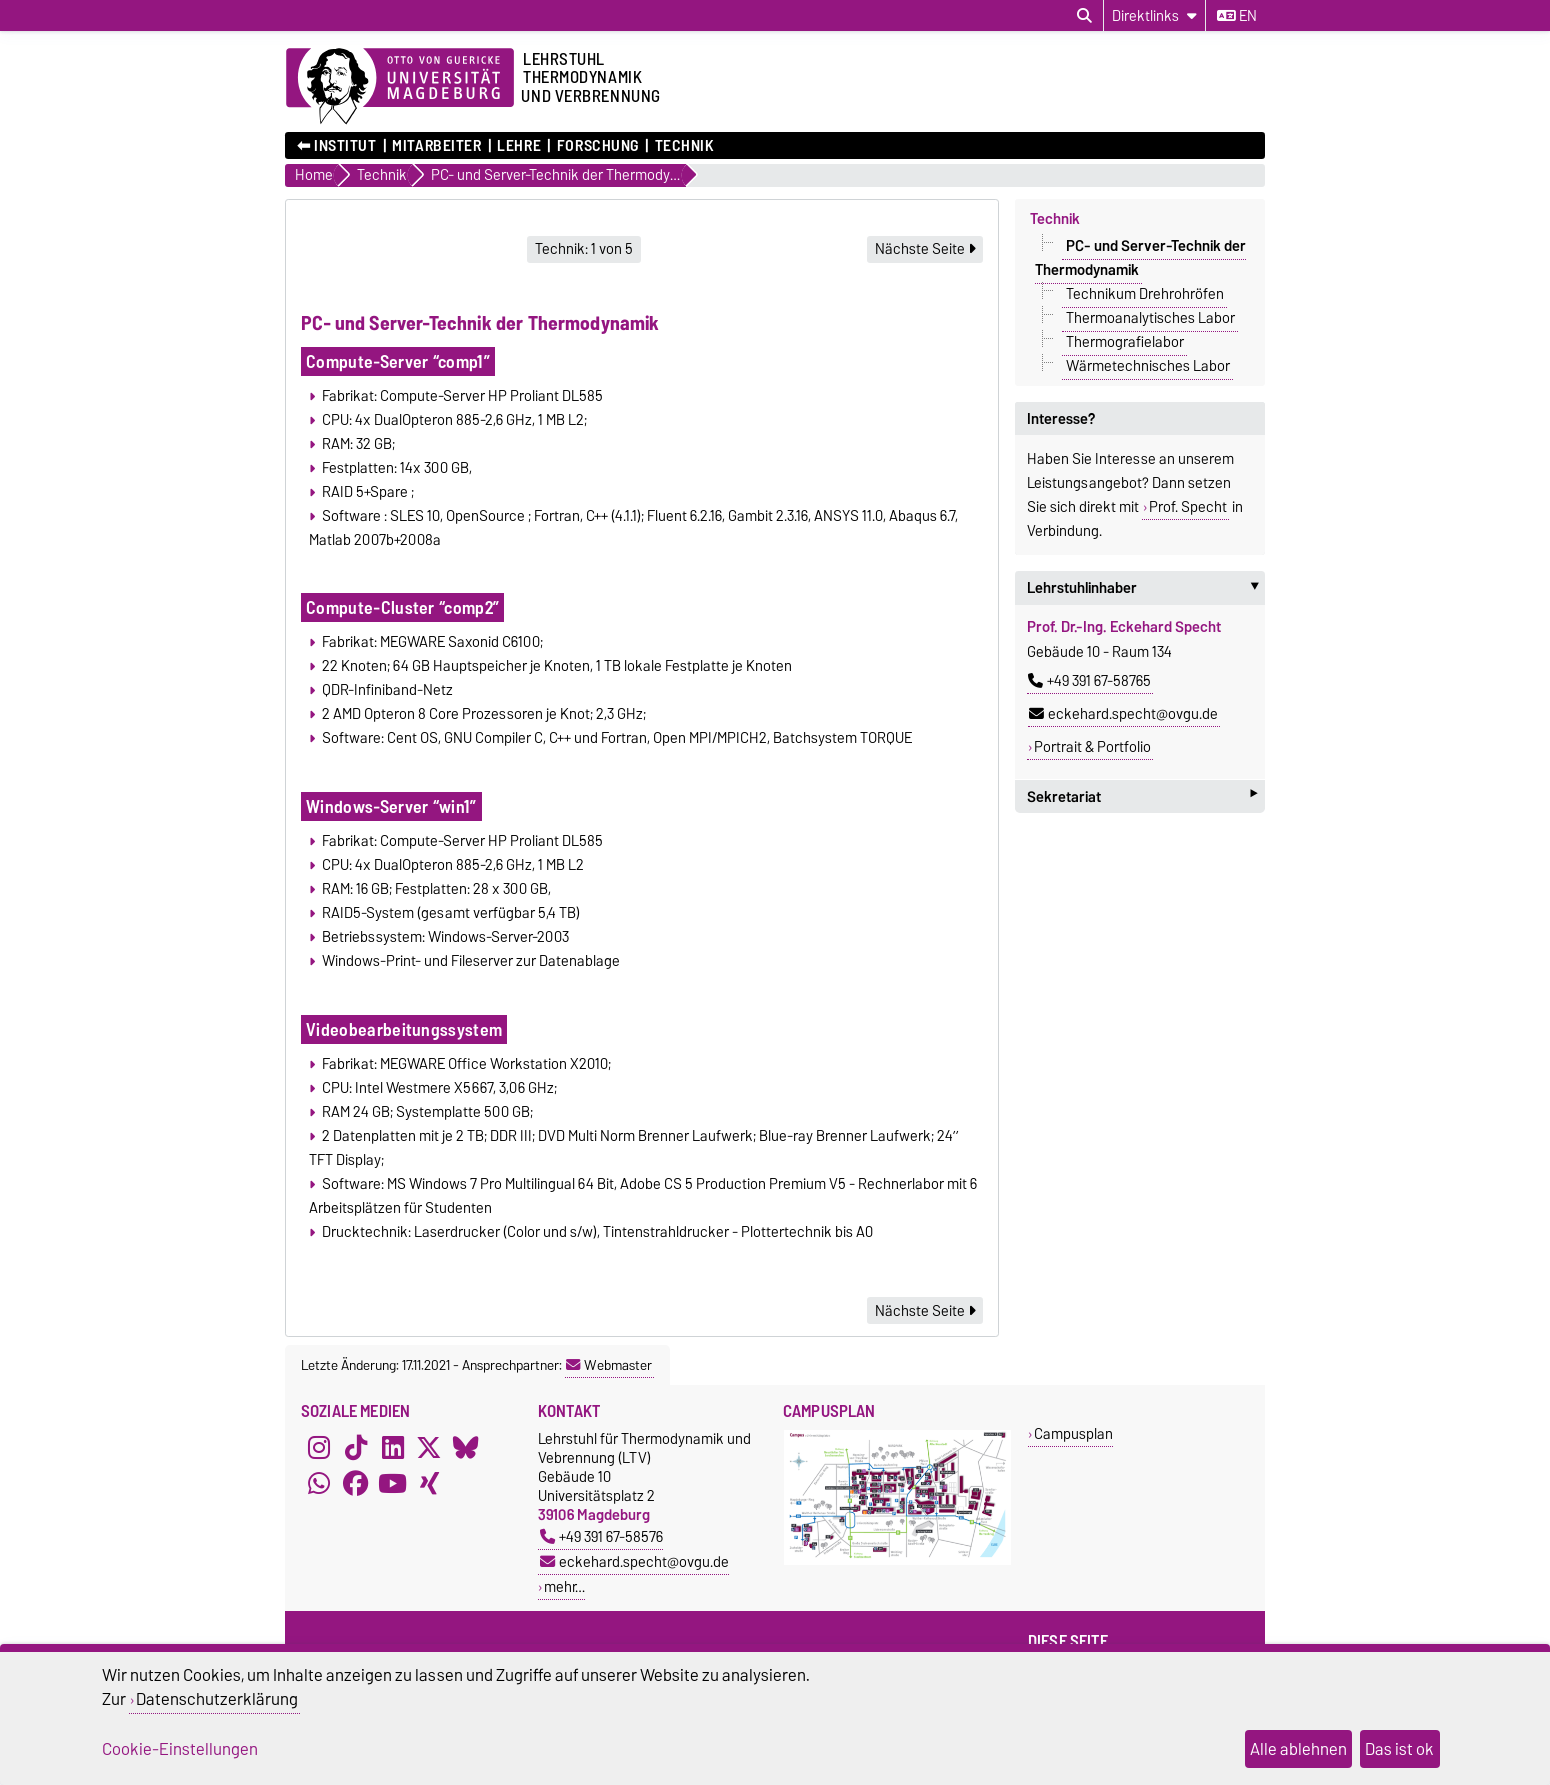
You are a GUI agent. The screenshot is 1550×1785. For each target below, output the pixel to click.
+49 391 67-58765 (1089, 681)
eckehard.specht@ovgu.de (1123, 714)
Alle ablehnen (1298, 1749)
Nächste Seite (925, 249)
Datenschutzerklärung (217, 1699)
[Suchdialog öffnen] (1084, 16)
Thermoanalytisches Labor (1150, 318)
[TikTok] (356, 1447)
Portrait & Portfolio (1092, 747)
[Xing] (429, 1483)
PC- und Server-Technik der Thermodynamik (1140, 258)
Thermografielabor (1125, 342)
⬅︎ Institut (337, 146)
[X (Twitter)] (429, 1447)
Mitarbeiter (436, 146)
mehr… (564, 1586)
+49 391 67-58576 (601, 1536)
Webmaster (609, 1365)
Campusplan (1073, 1433)
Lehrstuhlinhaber (1146, 588)
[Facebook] (356, 1483)
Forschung (598, 146)
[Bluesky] (466, 1447)
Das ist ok (1399, 1749)
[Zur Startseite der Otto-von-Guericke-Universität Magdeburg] (400, 87)
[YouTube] (393, 1483)
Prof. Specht (1188, 507)
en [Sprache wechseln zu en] (1237, 16)
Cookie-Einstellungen (180, 1749)
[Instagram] (319, 1447)
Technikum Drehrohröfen (1145, 294)
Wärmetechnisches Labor (1148, 366)
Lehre (519, 146)
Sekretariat (1142, 796)
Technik (685, 146)
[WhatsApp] (319, 1483)
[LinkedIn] (393, 1447)
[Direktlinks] (1154, 15)
